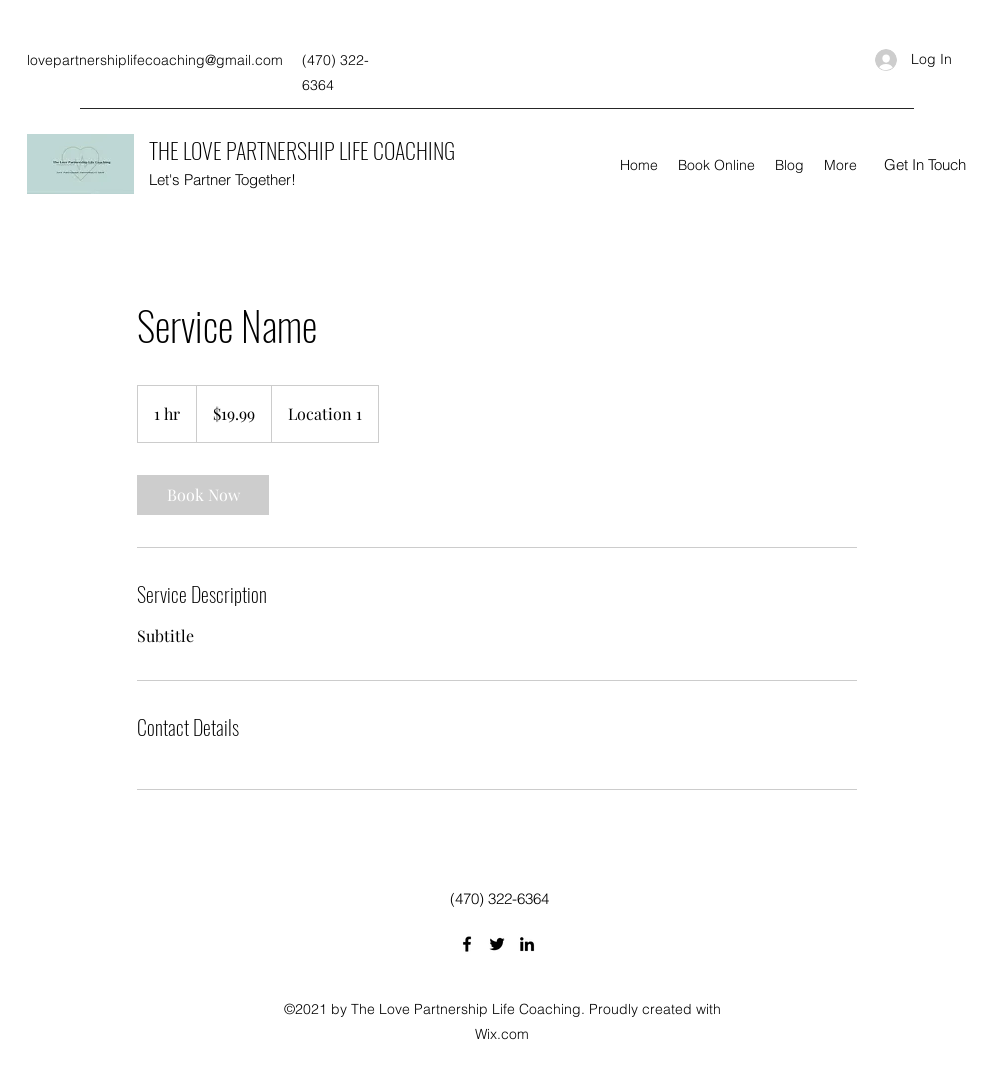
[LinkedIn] (527, 944)
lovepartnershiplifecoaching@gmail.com (155, 60)
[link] (203, 495)
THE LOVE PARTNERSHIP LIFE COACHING (302, 150)
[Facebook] (467, 944)
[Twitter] (497, 944)
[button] (925, 165)
